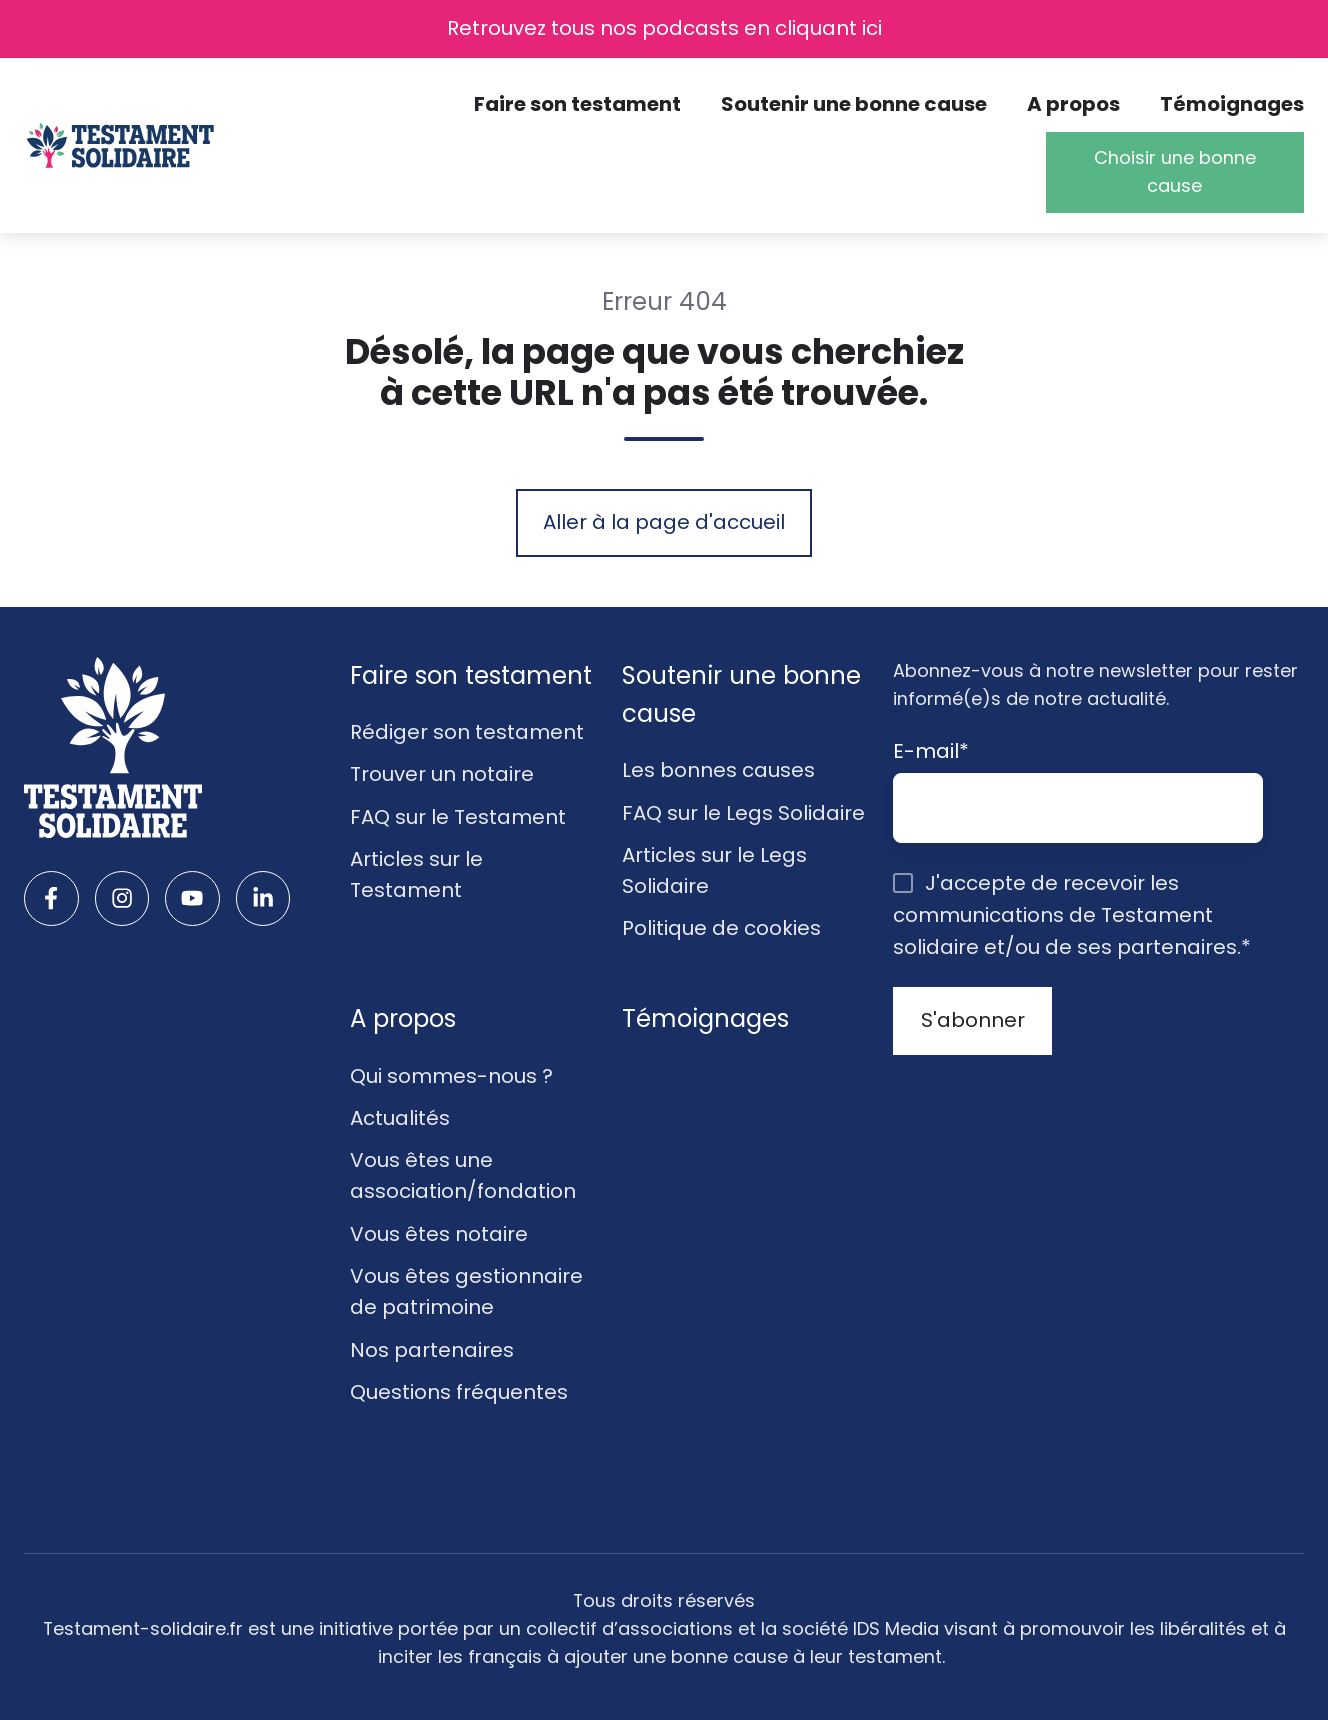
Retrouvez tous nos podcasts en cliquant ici (664, 28)
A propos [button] (1073, 104)
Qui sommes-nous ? (451, 1076)
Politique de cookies (721, 928)
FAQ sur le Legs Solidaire (743, 813)
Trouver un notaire (442, 774)
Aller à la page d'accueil (664, 522)
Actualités (400, 1118)
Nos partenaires (432, 1350)
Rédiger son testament (467, 732)
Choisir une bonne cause (1175, 171)
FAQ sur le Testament (458, 817)
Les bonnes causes (718, 770)
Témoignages (1232, 104)
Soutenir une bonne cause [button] (854, 104)
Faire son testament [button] (577, 104)
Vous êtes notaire (439, 1234)
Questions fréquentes (459, 1392)
